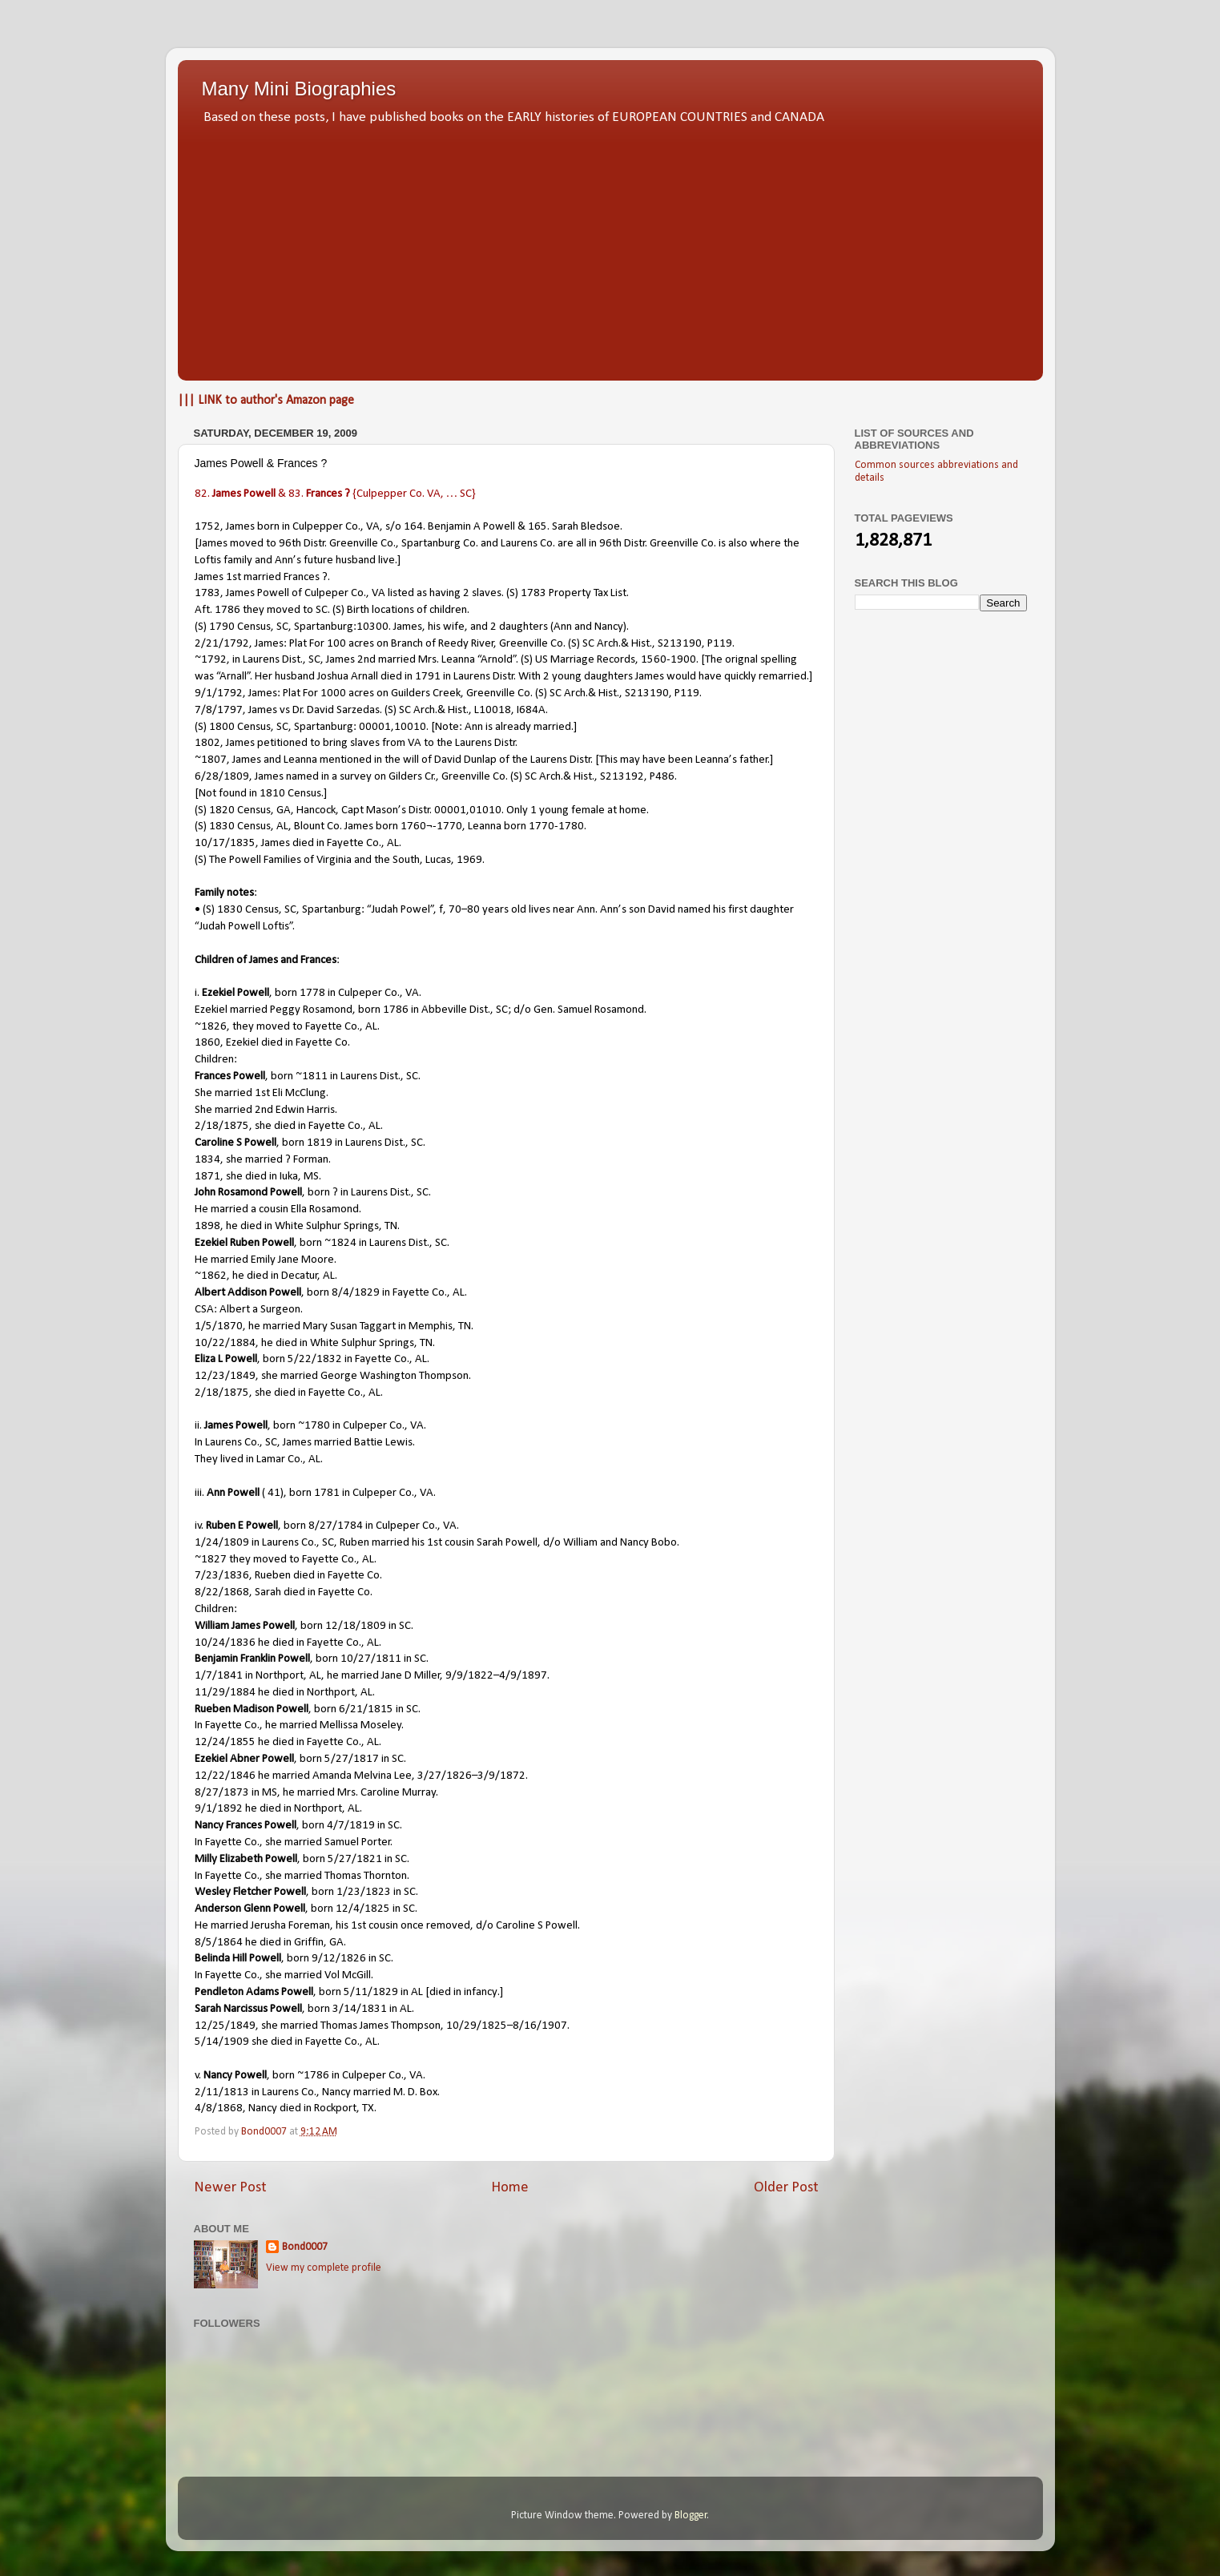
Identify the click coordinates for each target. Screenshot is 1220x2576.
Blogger (690, 2515)
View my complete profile (323, 2268)
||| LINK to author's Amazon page (266, 400)
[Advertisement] (610, 248)
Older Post (786, 2187)
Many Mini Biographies (299, 88)
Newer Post (230, 2187)
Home (510, 2187)
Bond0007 (305, 2247)
